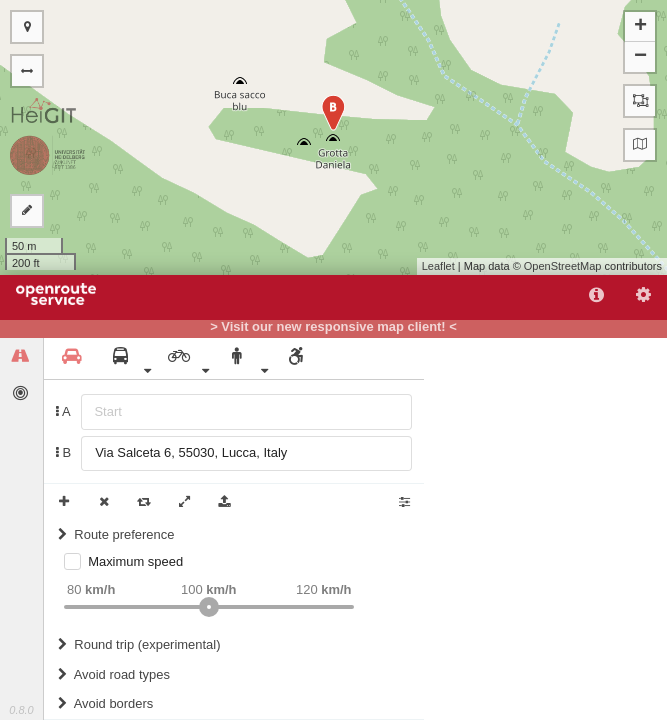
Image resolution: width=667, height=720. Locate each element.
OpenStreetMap (563, 266)
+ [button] (640, 27)
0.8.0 (21, 710)
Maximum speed (135, 561)
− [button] (640, 57)
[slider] (209, 607)
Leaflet (438, 266)
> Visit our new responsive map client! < (333, 327)
